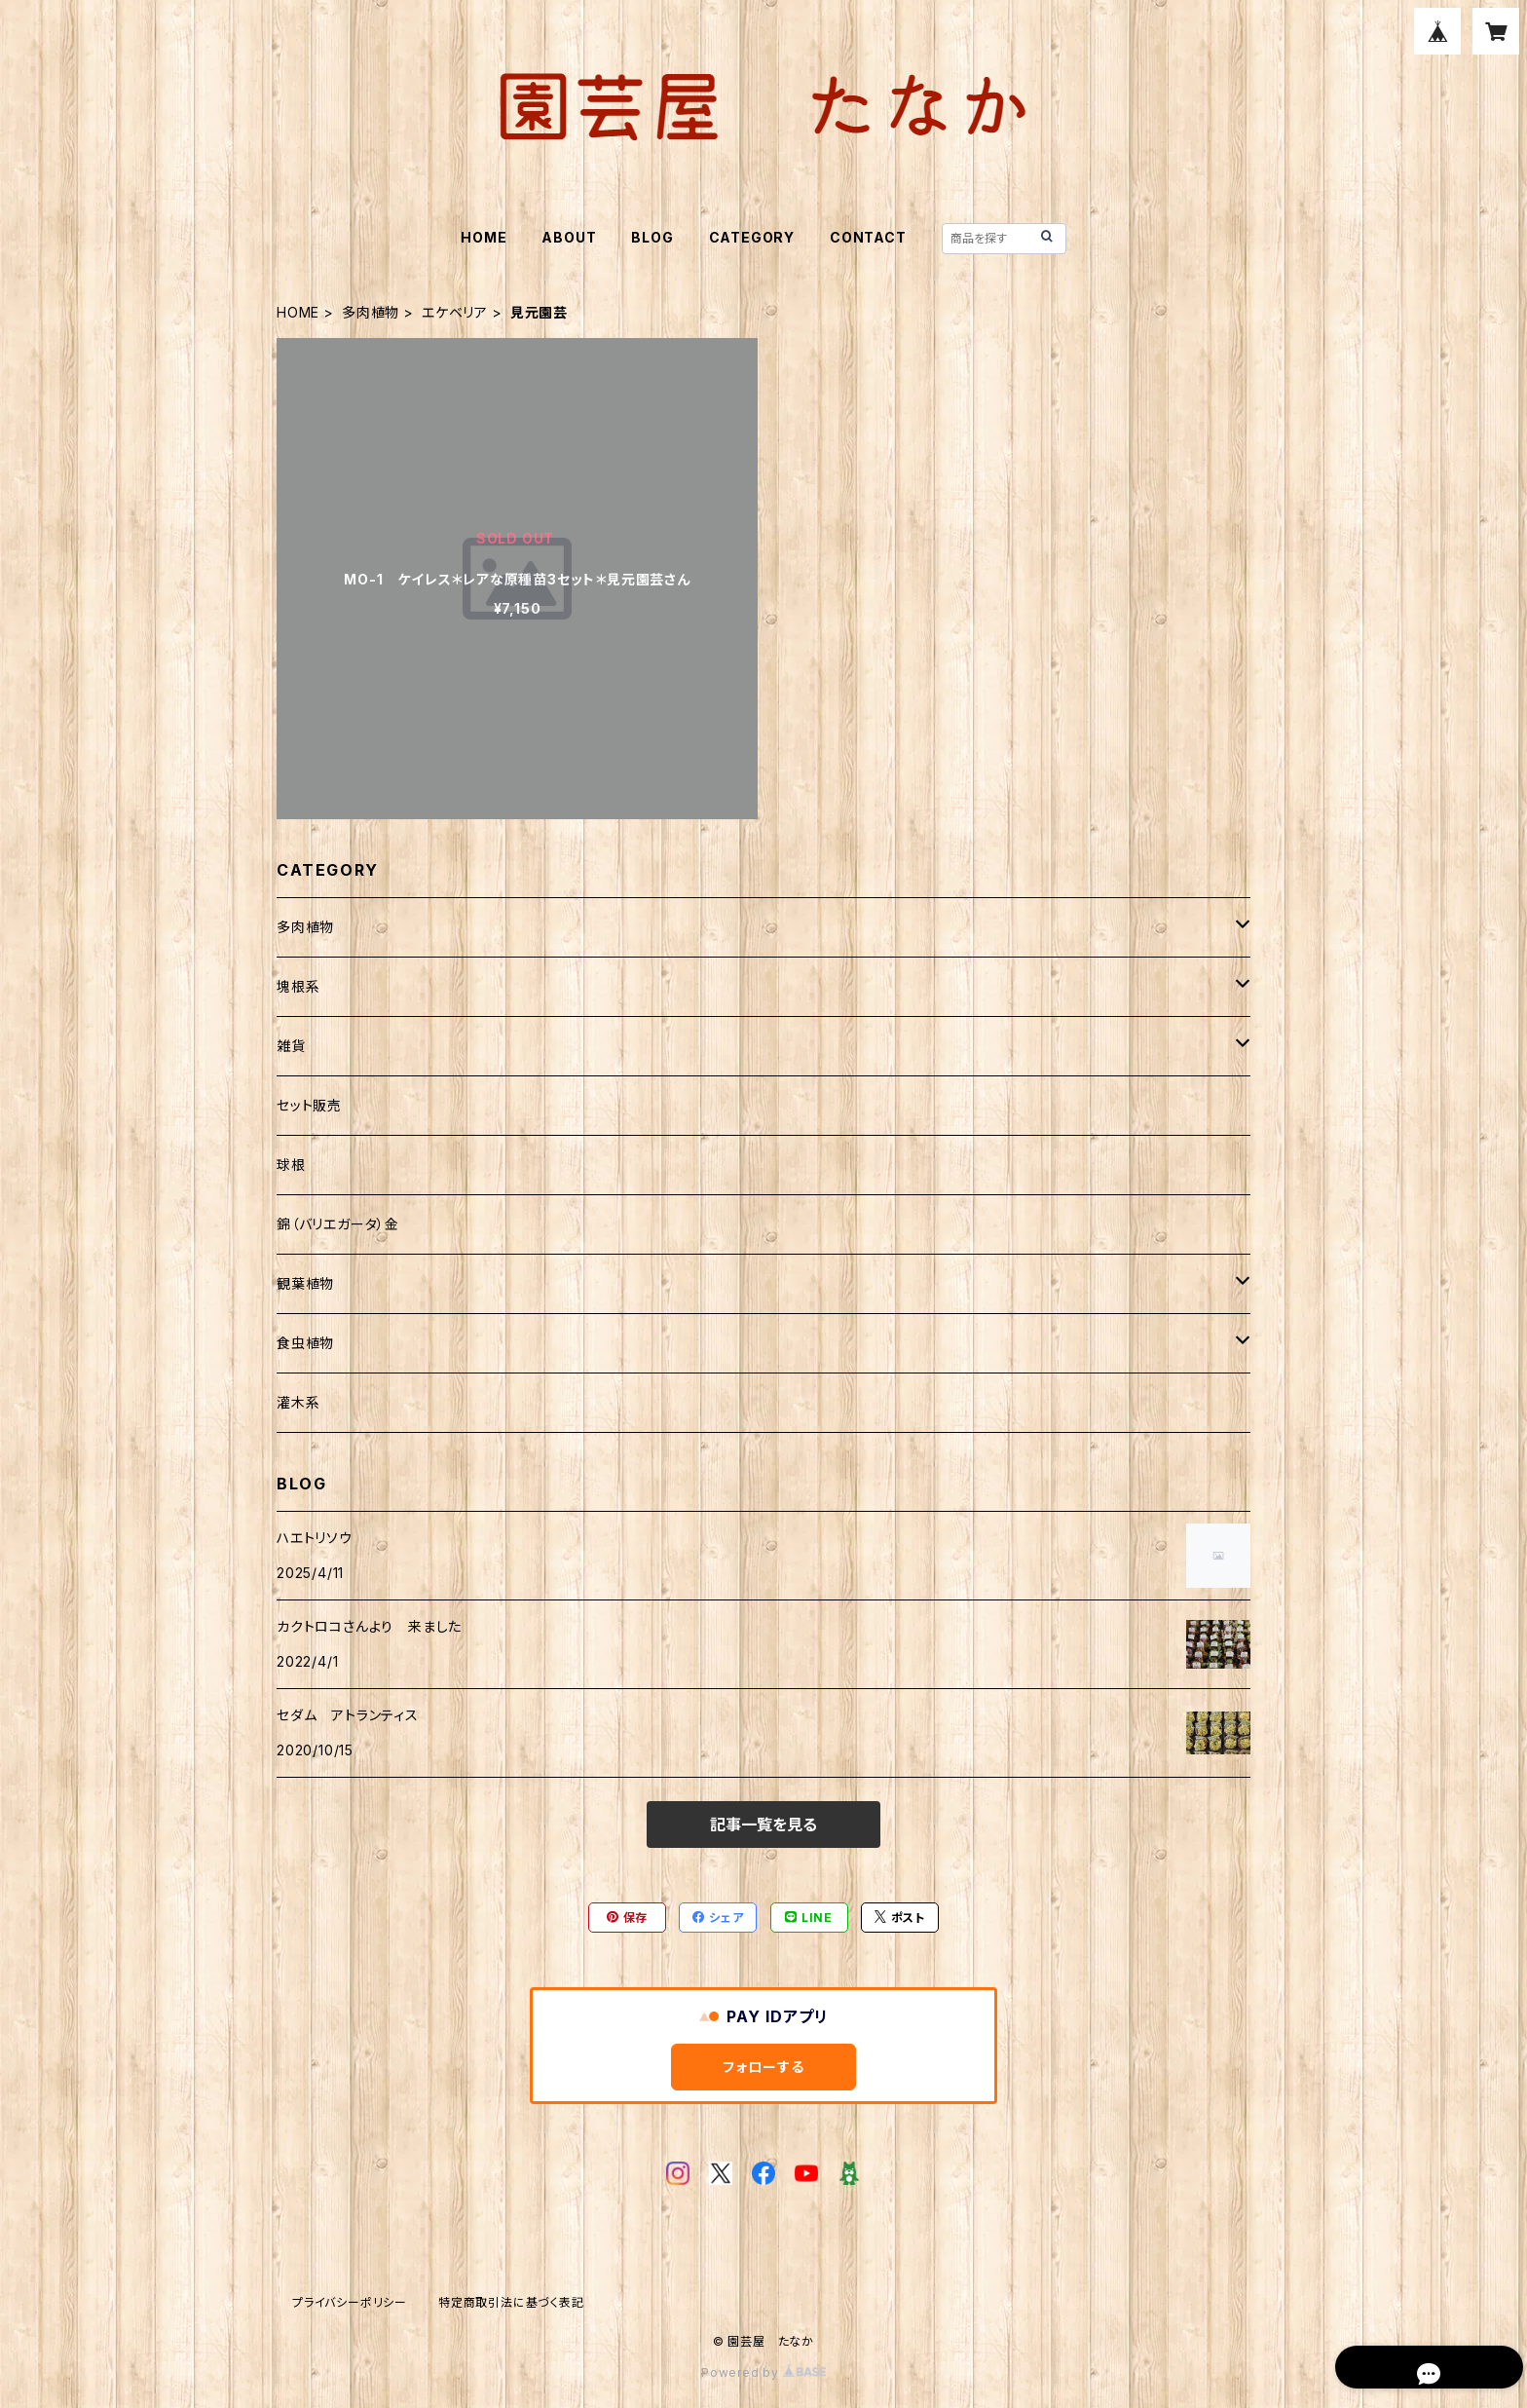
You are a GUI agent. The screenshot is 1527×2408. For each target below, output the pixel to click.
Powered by (763, 2372)
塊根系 (298, 986)
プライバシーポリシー (349, 2302)
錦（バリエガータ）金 (338, 1224)
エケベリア (455, 312)
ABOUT (568, 237)
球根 (291, 1164)
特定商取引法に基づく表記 (511, 2302)
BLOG (652, 237)
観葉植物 (305, 1283)
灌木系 (298, 1402)
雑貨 (291, 1045)
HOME (483, 237)
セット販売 (309, 1105)
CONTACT (868, 237)
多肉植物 (370, 312)
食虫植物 (305, 1343)
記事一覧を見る (763, 1824)
